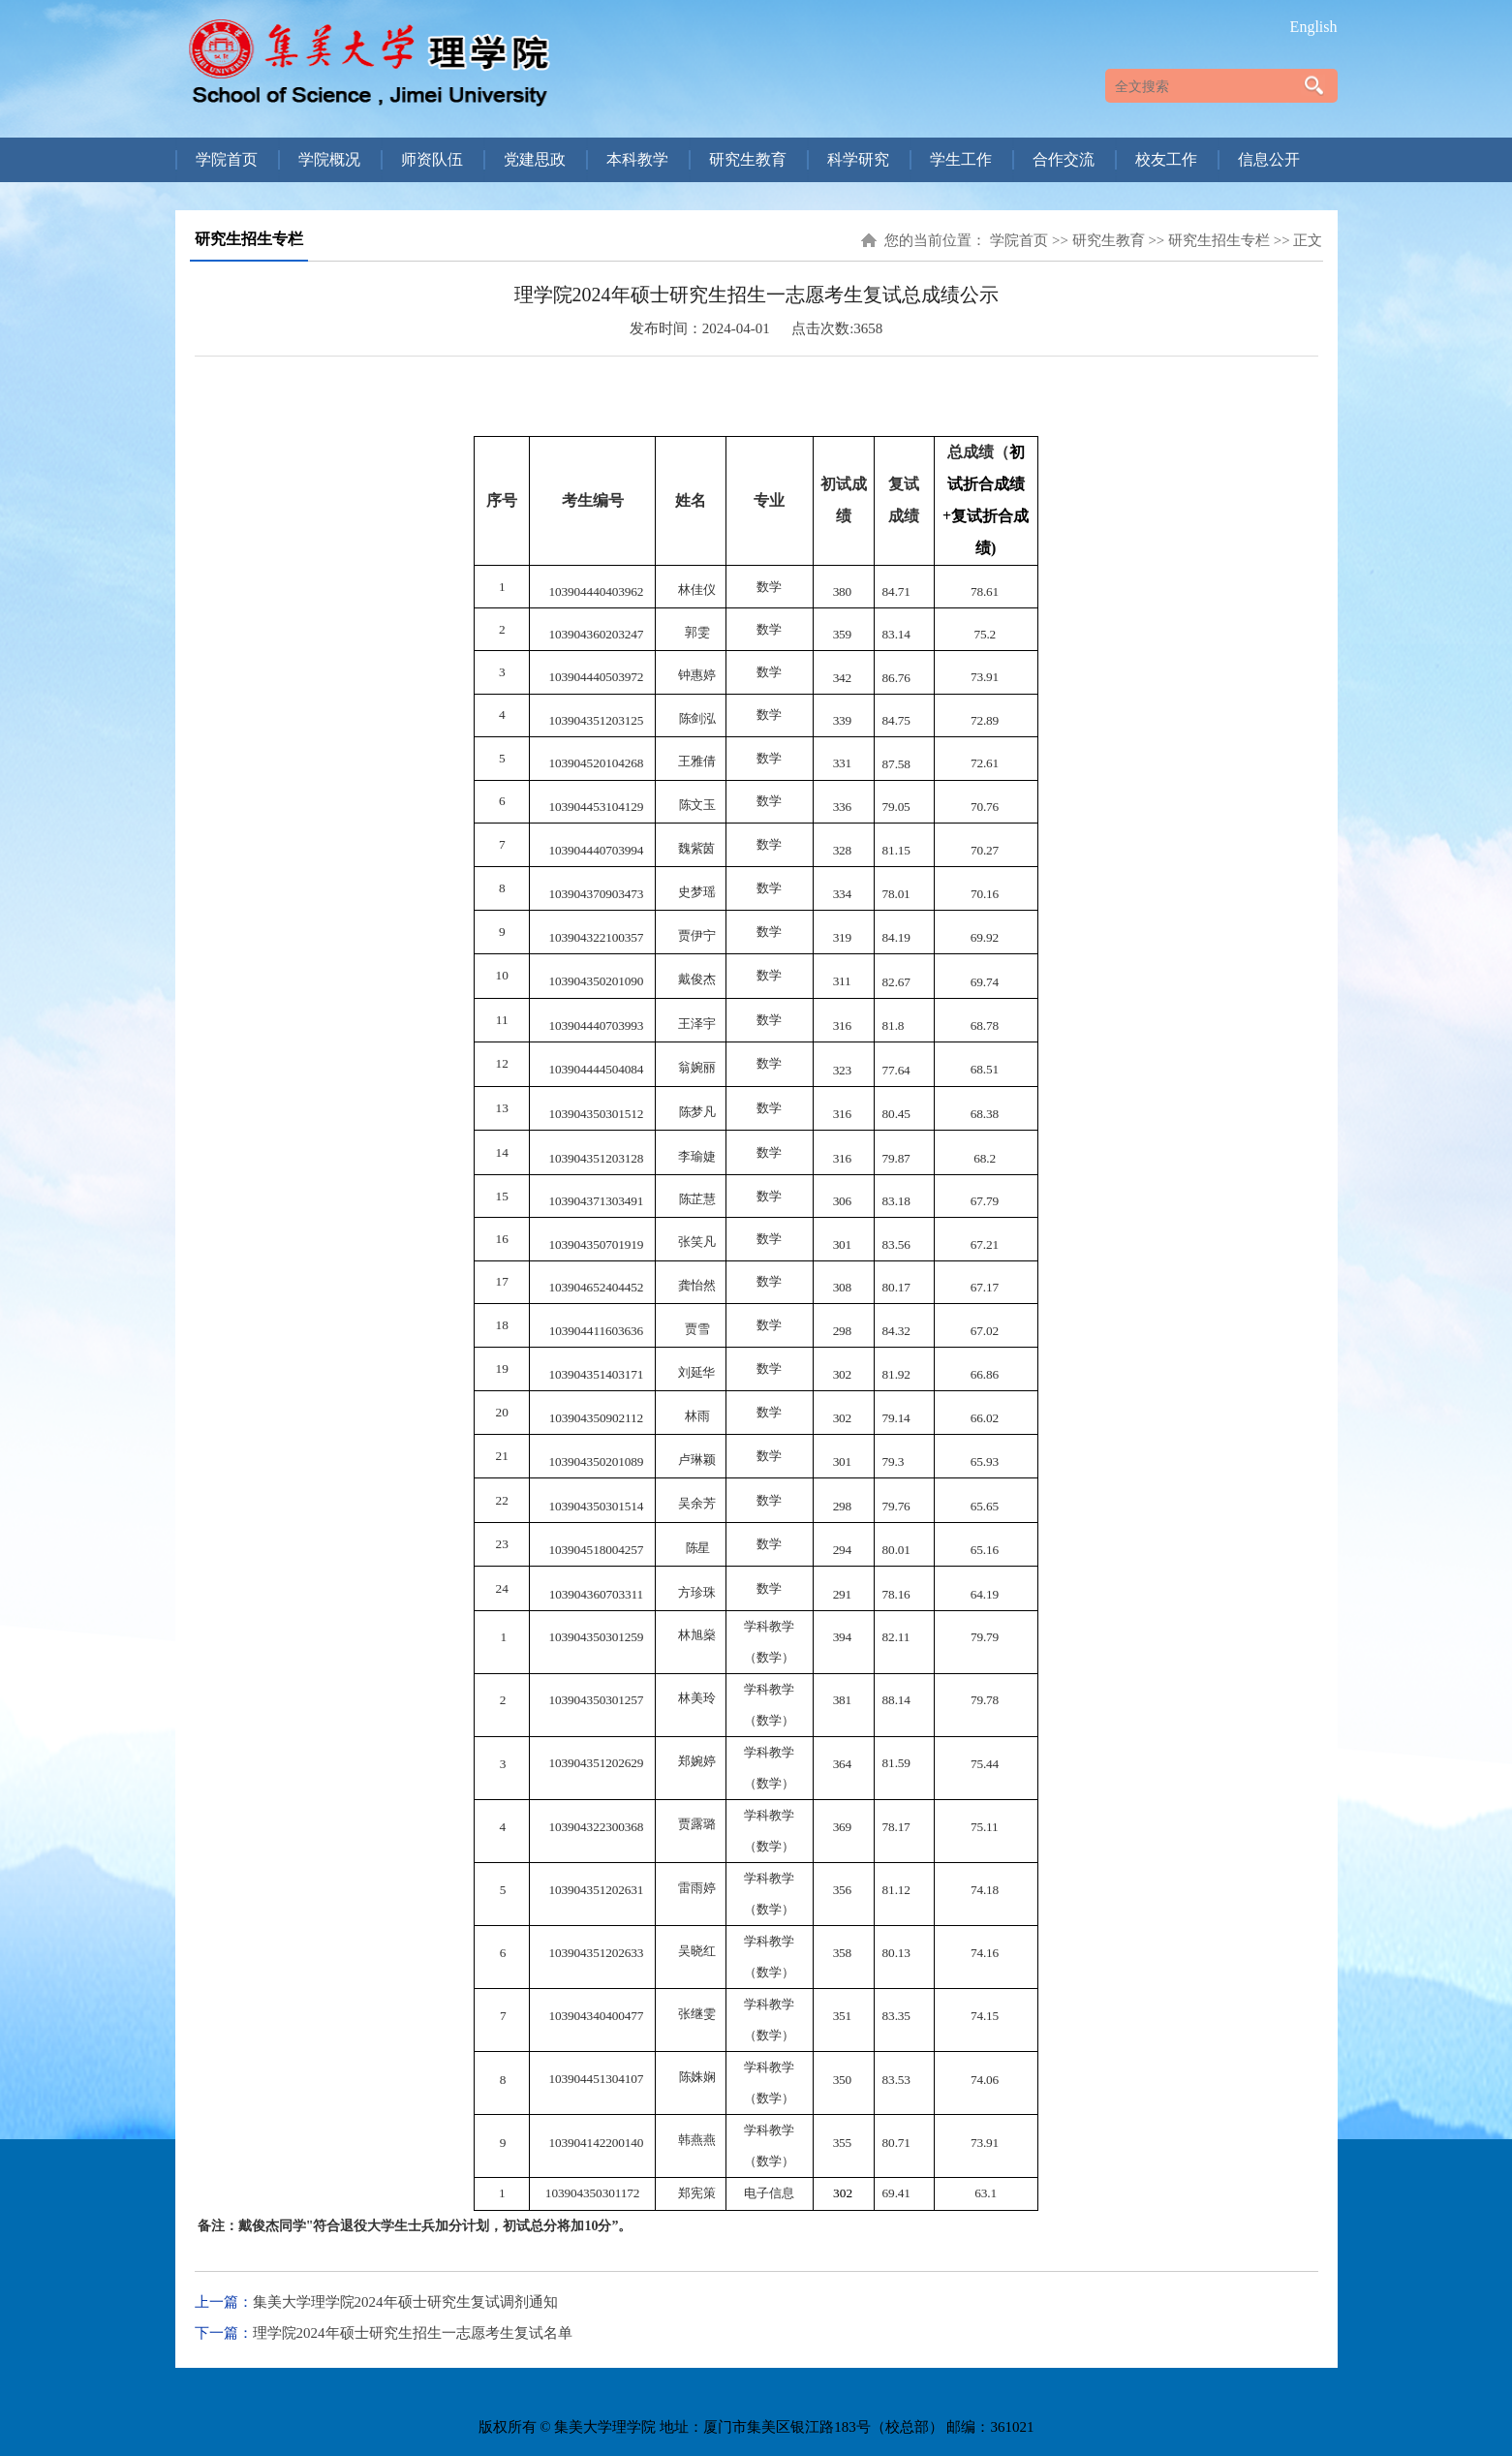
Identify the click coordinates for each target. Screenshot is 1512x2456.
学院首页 (1019, 240)
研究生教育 (1108, 240)
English (1314, 26)
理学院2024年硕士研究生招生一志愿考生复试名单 (412, 2333)
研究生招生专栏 (1219, 240)
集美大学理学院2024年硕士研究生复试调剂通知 (405, 2302)
